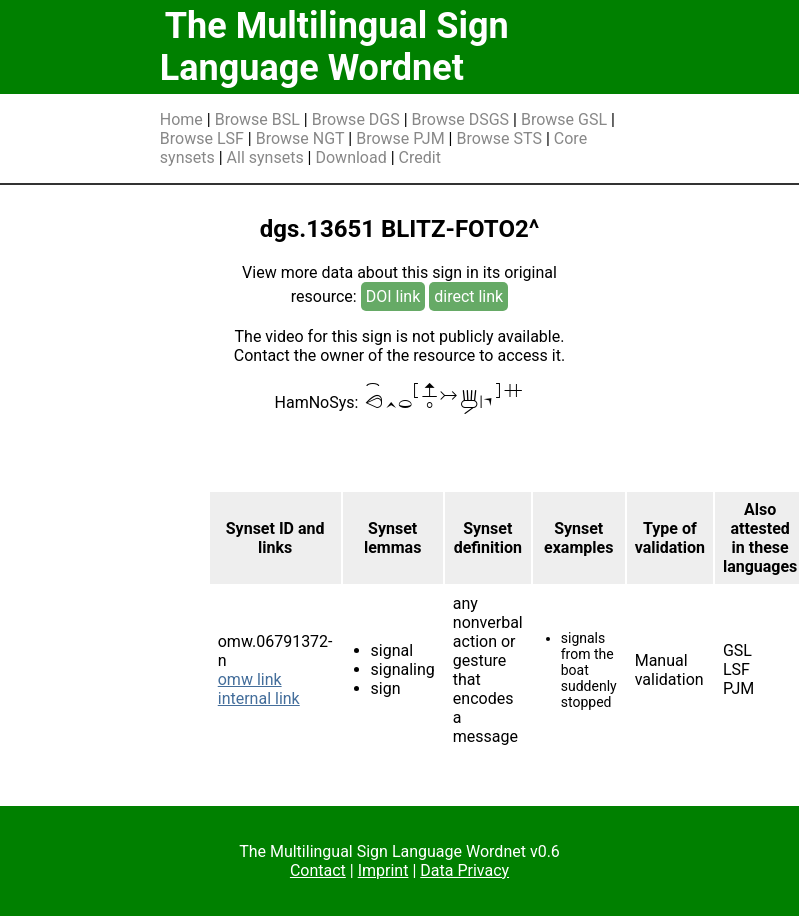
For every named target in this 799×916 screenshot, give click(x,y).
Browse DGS (356, 119)
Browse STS (499, 138)
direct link (468, 296)
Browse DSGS (461, 119)
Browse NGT (300, 138)
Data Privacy (464, 870)
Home (181, 119)
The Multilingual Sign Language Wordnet (334, 47)
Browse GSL (564, 119)
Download (350, 157)
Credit (420, 157)
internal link (259, 698)
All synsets (265, 157)
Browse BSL (257, 119)
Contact (318, 870)
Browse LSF (202, 138)
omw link (250, 679)
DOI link (393, 296)
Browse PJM (400, 138)
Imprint (383, 870)
